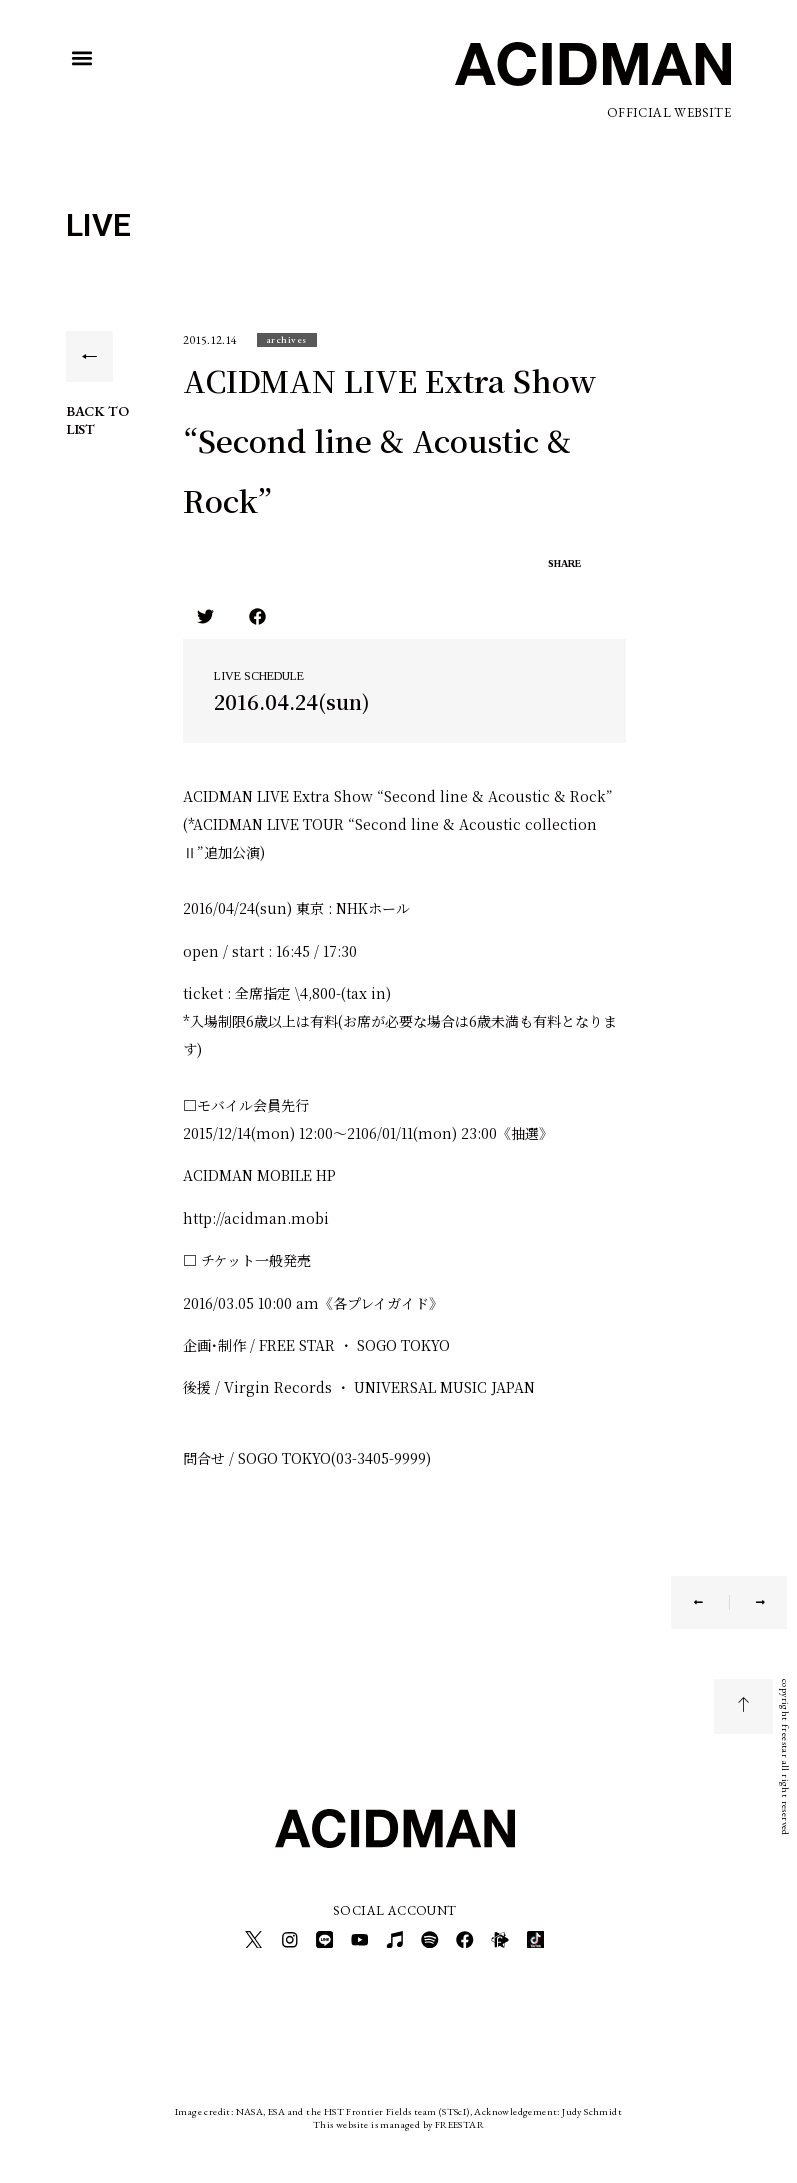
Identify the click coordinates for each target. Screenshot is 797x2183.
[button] (82, 58)
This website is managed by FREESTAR (398, 2117)
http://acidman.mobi (256, 1218)
